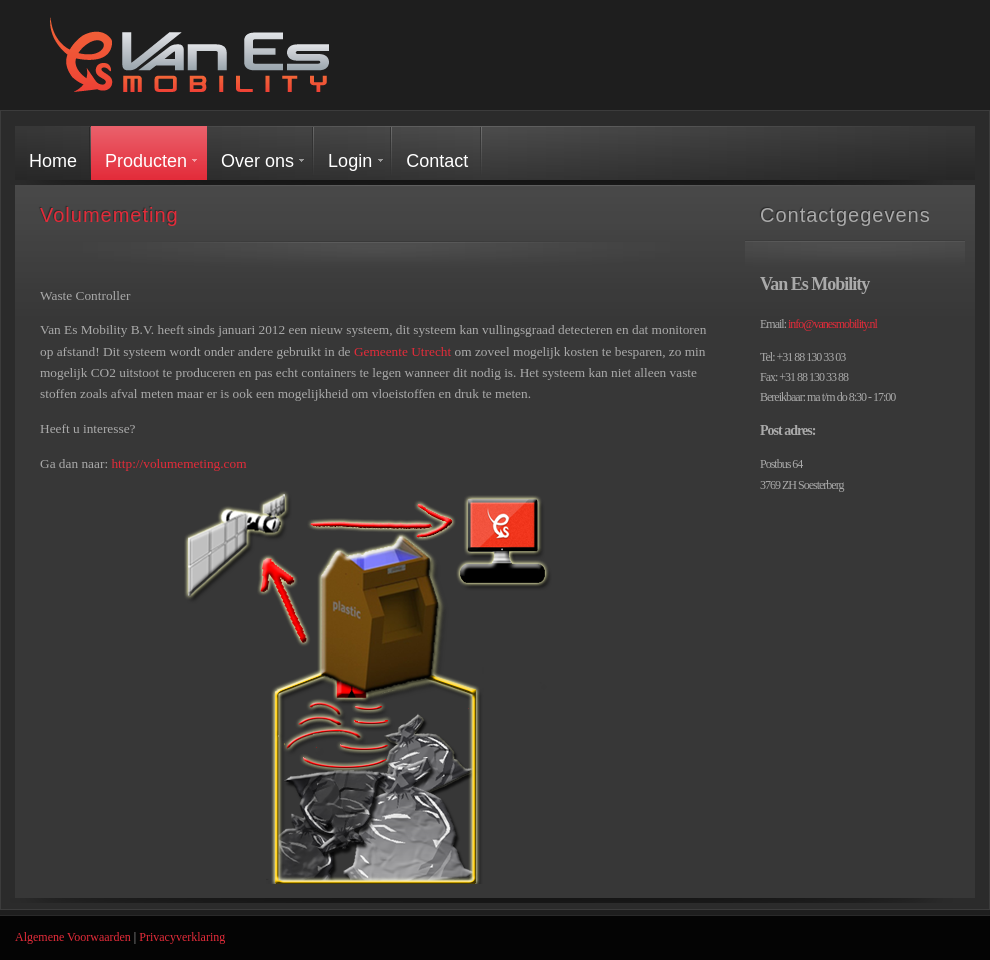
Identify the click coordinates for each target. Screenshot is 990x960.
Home (53, 161)
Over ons (257, 161)
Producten (146, 161)
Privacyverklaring (182, 937)
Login (350, 161)
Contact (437, 161)
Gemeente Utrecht (402, 351)
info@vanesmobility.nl (832, 324)
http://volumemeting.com (178, 463)
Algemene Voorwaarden (73, 937)
